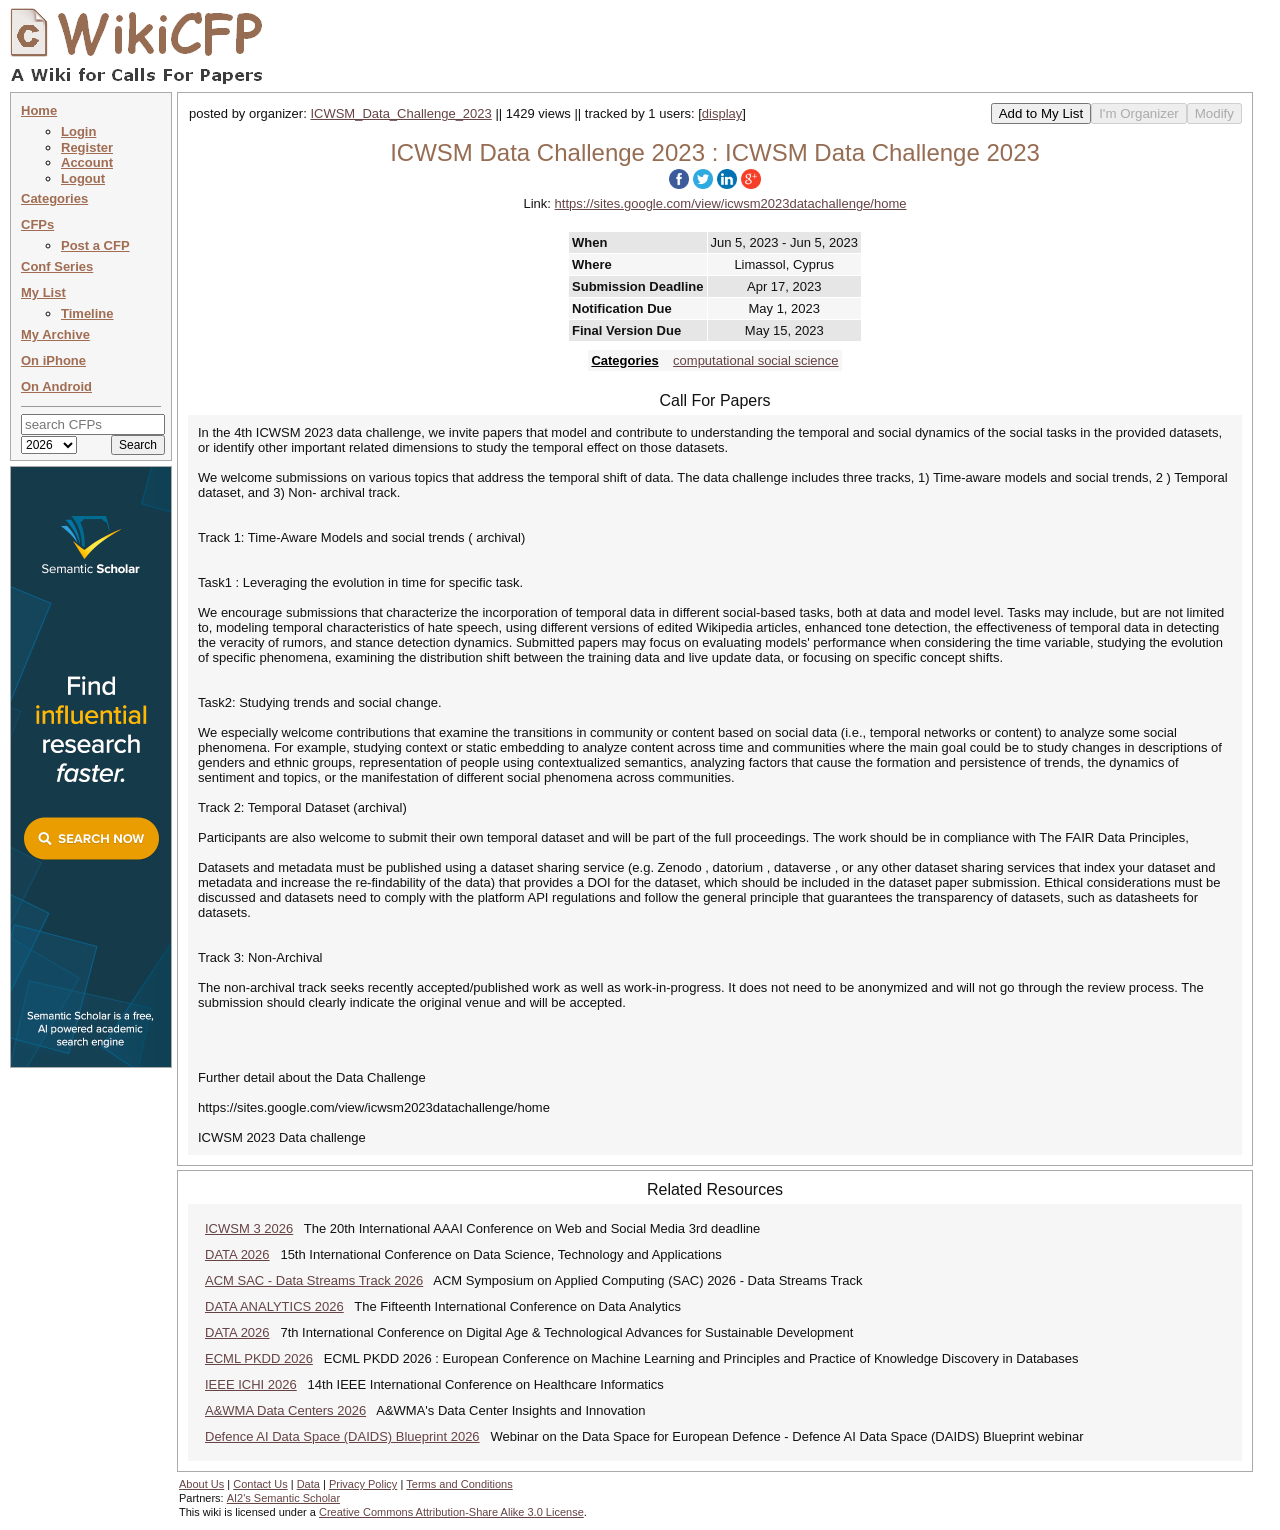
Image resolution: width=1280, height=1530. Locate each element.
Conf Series (57, 266)
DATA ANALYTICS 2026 (274, 1306)
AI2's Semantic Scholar (283, 1498)
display (722, 113)
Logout (83, 178)
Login (78, 131)
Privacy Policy (363, 1484)
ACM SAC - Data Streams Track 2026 (314, 1280)
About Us (201, 1484)
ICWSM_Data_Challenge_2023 (400, 113)
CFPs (37, 224)
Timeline (87, 313)
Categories (54, 198)
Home (39, 110)
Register (87, 147)
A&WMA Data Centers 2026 (285, 1410)
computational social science (755, 360)
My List (43, 292)
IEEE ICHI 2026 (251, 1384)
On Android (56, 386)
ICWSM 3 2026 (249, 1228)
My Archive (55, 334)
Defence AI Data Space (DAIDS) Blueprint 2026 (342, 1436)
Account (87, 162)
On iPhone (53, 360)
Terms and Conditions (459, 1484)
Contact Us (260, 1484)
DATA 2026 (237, 1254)
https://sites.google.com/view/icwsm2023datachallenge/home (731, 203)
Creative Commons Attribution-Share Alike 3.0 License (451, 1512)
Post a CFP (95, 245)
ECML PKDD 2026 (259, 1358)
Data (308, 1484)
